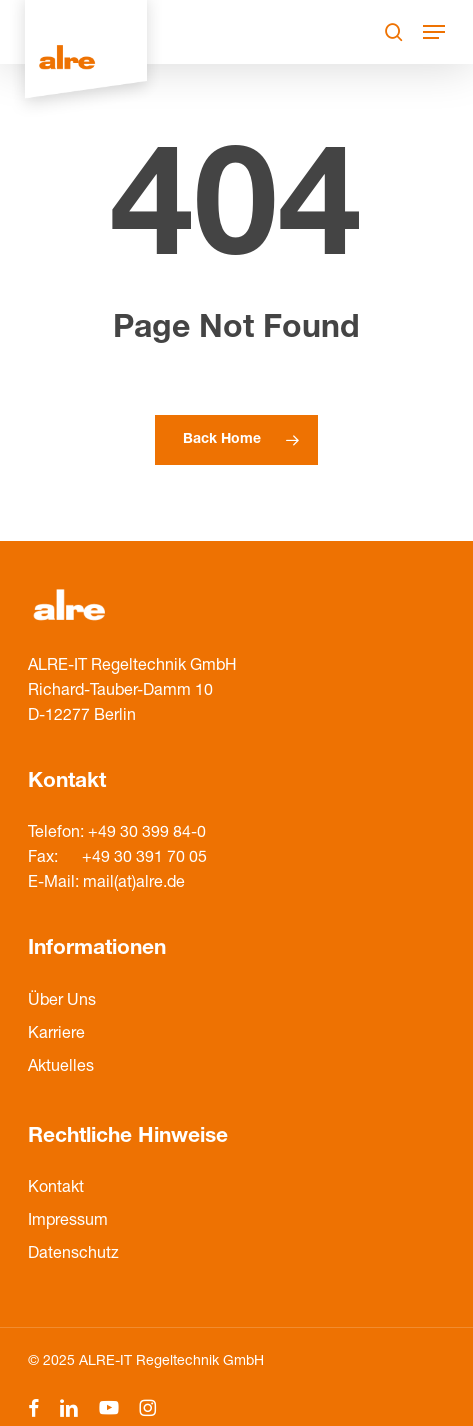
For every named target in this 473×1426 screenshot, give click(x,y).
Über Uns (62, 1002)
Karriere (56, 1035)
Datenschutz (73, 1255)
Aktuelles (61, 1068)
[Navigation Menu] (434, 32)
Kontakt (56, 1189)
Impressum (68, 1222)
